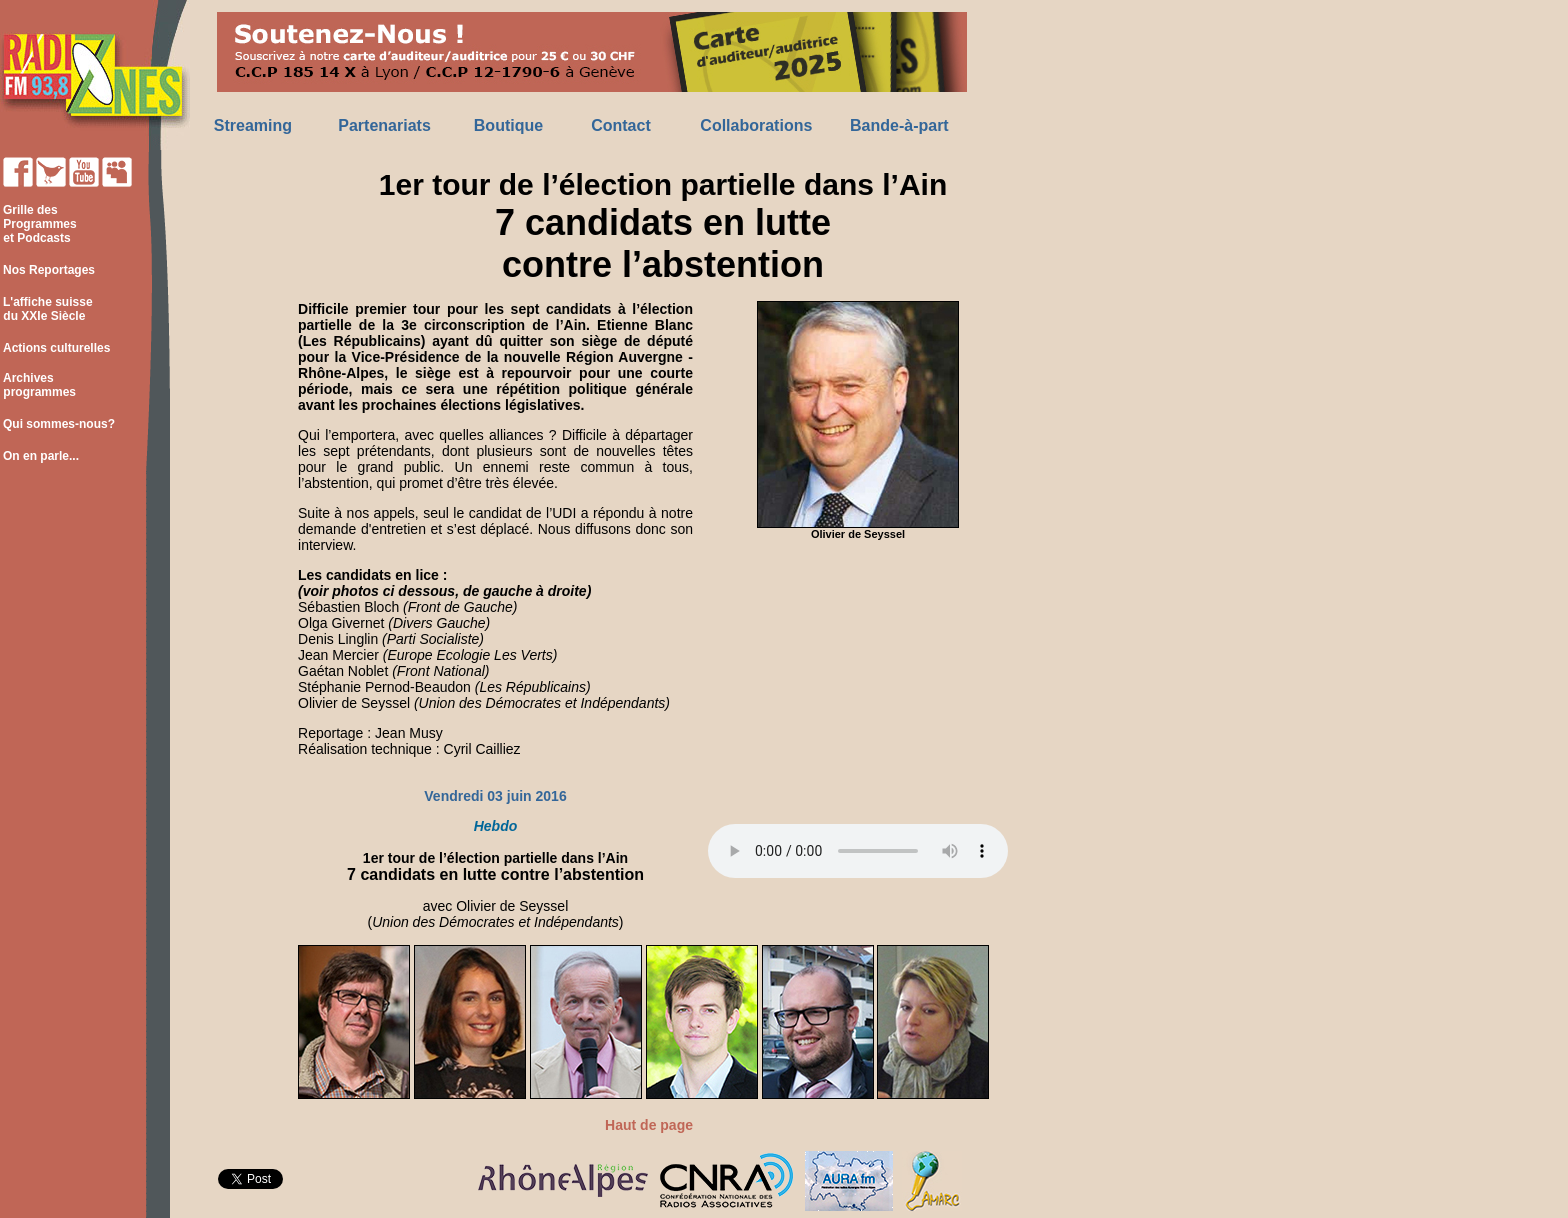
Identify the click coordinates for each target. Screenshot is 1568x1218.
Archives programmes (38, 385)
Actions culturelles (56, 348)
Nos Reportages (49, 270)
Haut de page (649, 1125)
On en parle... (41, 456)
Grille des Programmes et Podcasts (38, 224)
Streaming (253, 125)
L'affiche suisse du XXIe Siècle (46, 309)
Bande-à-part (899, 125)
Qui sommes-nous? (59, 424)
